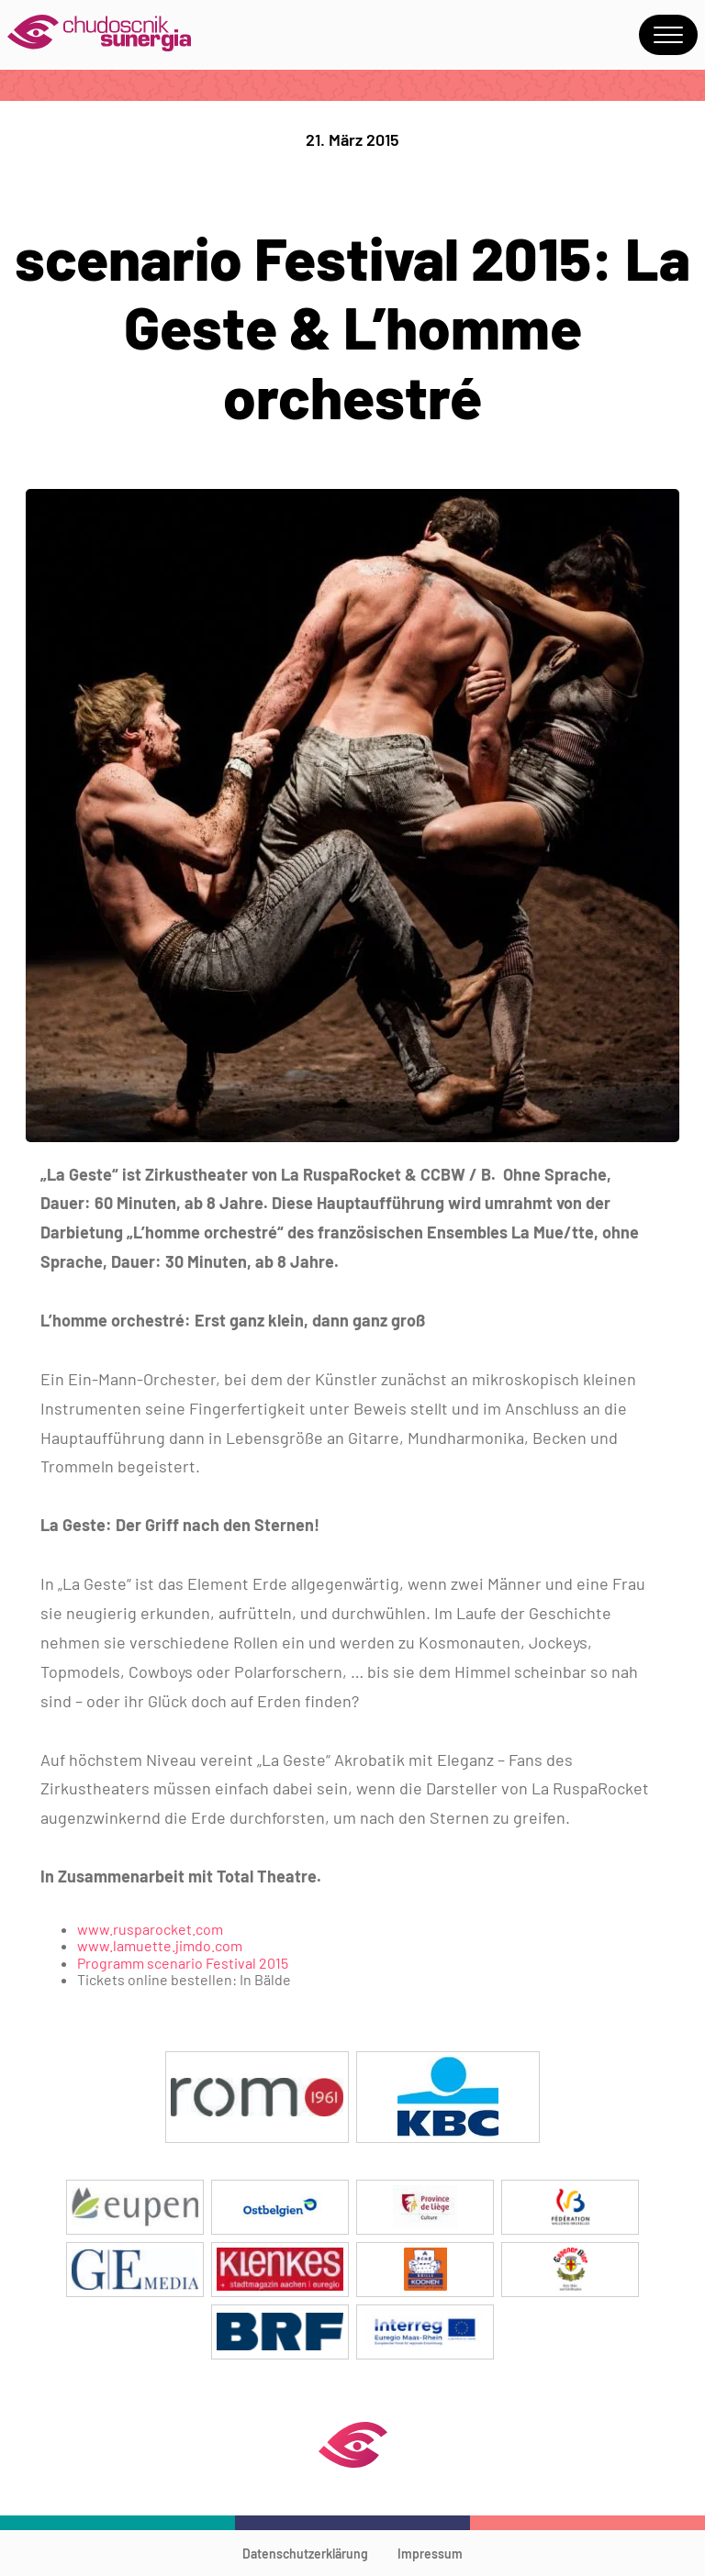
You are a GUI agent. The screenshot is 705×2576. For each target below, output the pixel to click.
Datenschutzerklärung (305, 2553)
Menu (668, 35)
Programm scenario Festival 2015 (182, 1962)
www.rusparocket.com (150, 1929)
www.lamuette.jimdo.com (159, 1945)
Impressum (430, 2553)
